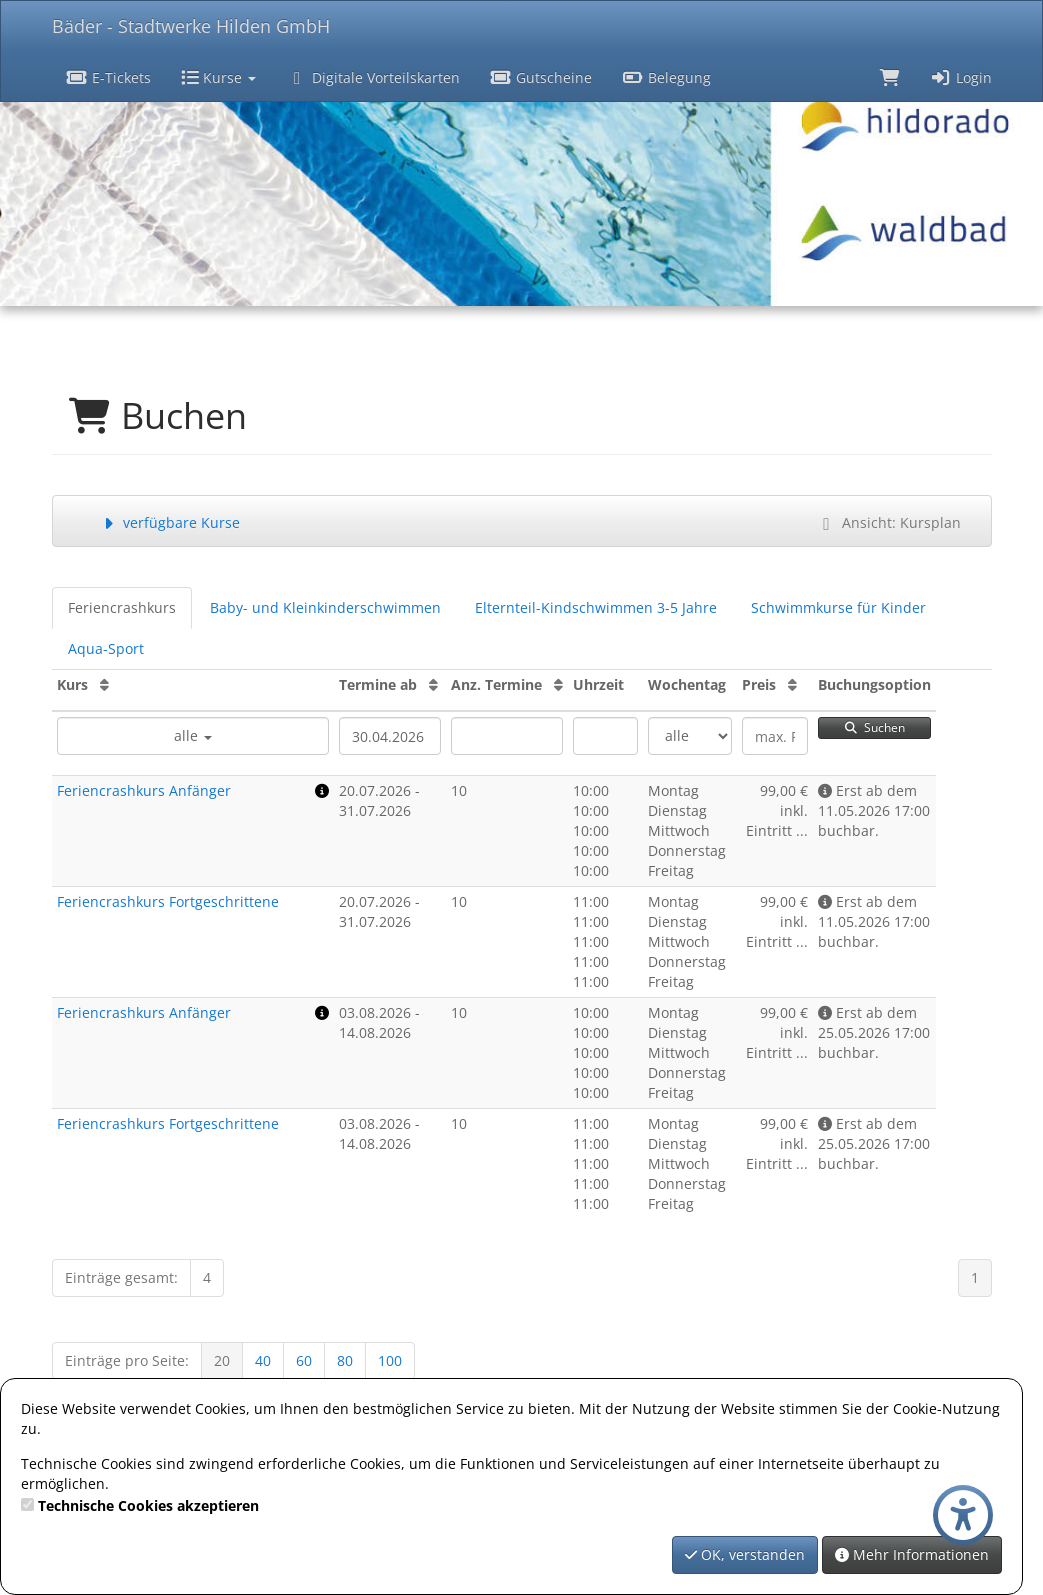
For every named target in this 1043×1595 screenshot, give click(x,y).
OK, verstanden (745, 1554)
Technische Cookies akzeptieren (148, 1505)
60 (304, 1360)
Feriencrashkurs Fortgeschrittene (168, 901)
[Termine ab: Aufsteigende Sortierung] (433, 684)
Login (961, 77)
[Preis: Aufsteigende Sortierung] (792, 684)
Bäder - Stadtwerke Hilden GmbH (191, 26)
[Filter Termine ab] (390, 736)
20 (222, 1360)
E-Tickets (109, 77)
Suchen (874, 727)
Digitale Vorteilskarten (373, 77)
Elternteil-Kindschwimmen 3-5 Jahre (596, 607)
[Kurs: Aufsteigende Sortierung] (104, 684)
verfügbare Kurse (169, 522)
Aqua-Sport (106, 648)
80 (345, 1360)
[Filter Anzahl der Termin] (507, 736)
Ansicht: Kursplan (888, 522)
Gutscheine (541, 77)
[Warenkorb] (890, 76)
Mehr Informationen (912, 1554)
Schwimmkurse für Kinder (838, 607)
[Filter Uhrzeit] (605, 736)
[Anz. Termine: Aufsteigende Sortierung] (558, 684)
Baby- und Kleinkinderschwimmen (325, 607)
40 (263, 1360)
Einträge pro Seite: (127, 1360)
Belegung (666, 77)
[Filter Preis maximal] (774, 736)
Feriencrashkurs (122, 607)
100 (390, 1360)
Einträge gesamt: (121, 1277)
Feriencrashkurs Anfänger (144, 790)
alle (193, 735)
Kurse (218, 77)
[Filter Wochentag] (690, 736)
